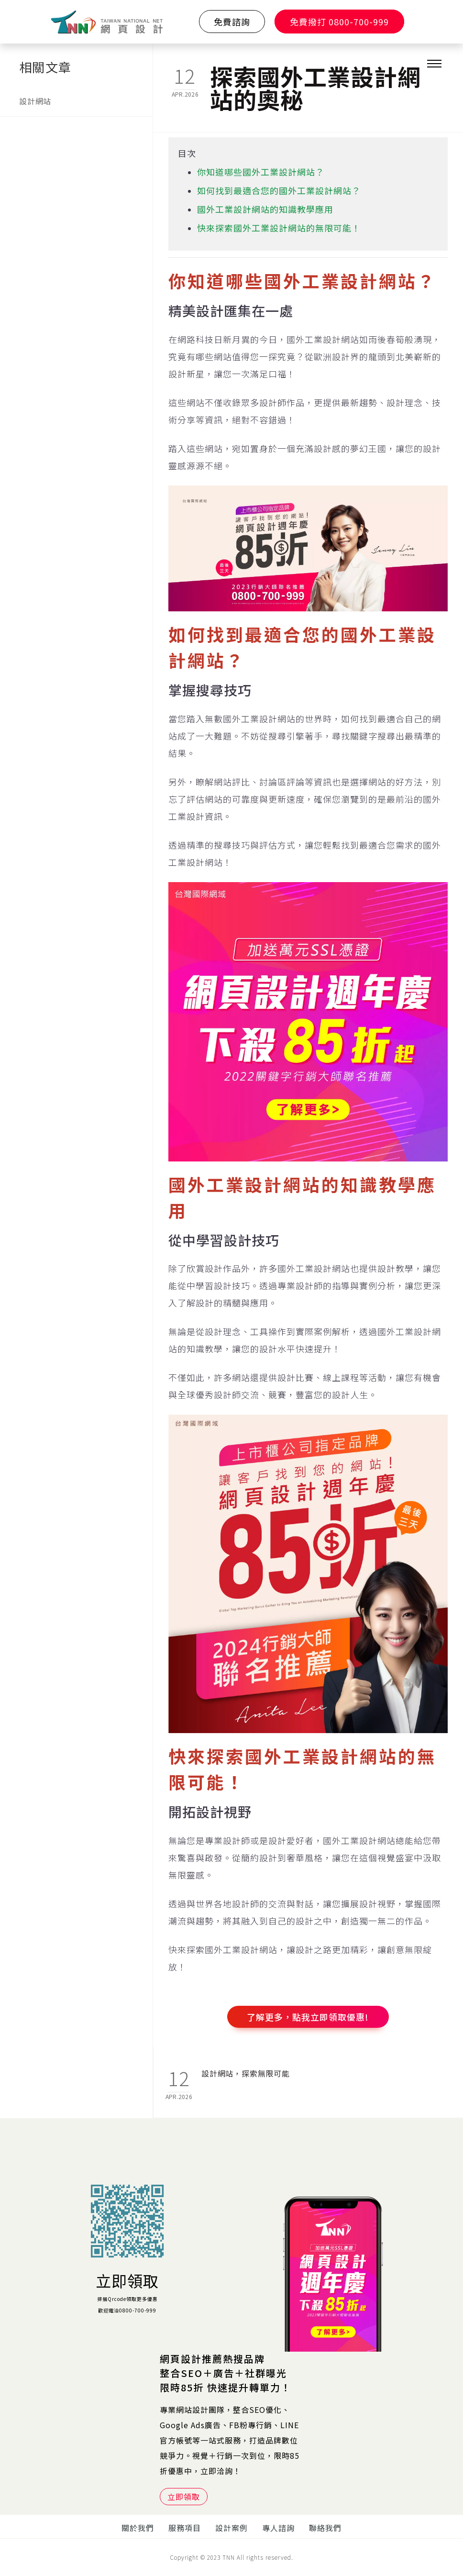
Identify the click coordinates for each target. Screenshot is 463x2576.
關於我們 (137, 2527)
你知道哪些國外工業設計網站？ (260, 172)
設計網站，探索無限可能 (245, 2073)
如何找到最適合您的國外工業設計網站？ (279, 190)
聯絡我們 (325, 2527)
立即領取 (127, 2280)
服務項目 (184, 2527)
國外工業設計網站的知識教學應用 (265, 209)
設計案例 (231, 2527)
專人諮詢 (278, 2527)
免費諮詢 (232, 21)
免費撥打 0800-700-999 (339, 21)
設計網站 (35, 101)
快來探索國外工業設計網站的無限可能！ (279, 227)
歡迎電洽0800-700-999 (127, 2310)
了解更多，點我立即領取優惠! (308, 2017)
